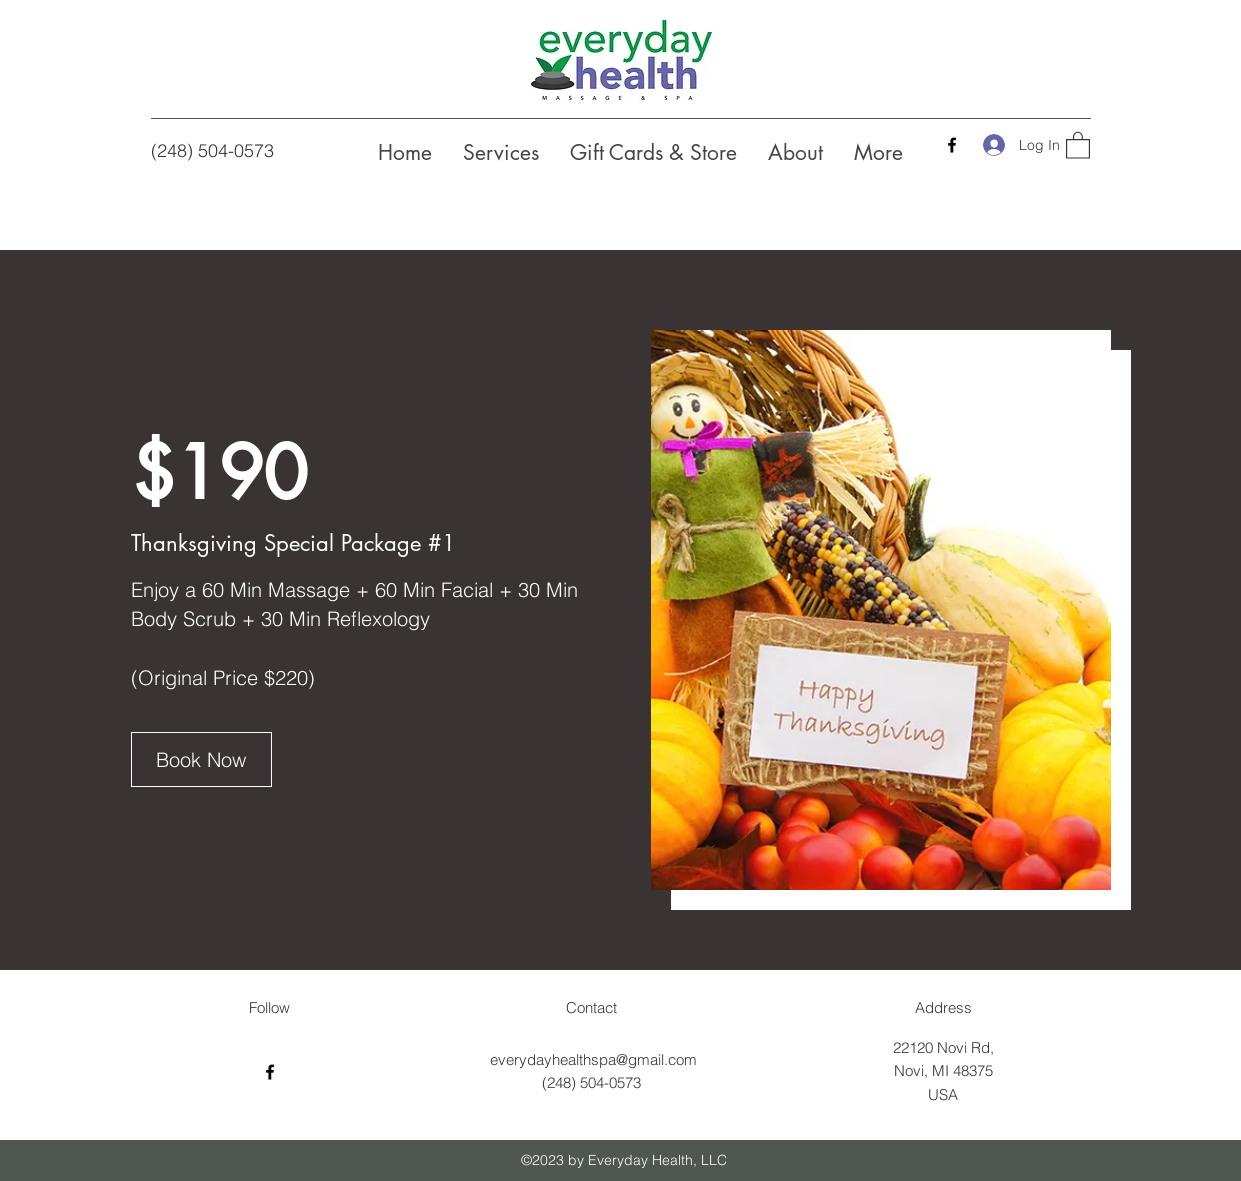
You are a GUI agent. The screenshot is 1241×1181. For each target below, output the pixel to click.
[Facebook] (952, 145)
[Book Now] (201, 759)
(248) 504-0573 (212, 150)
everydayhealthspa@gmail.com (593, 1059)
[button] (1078, 144)
